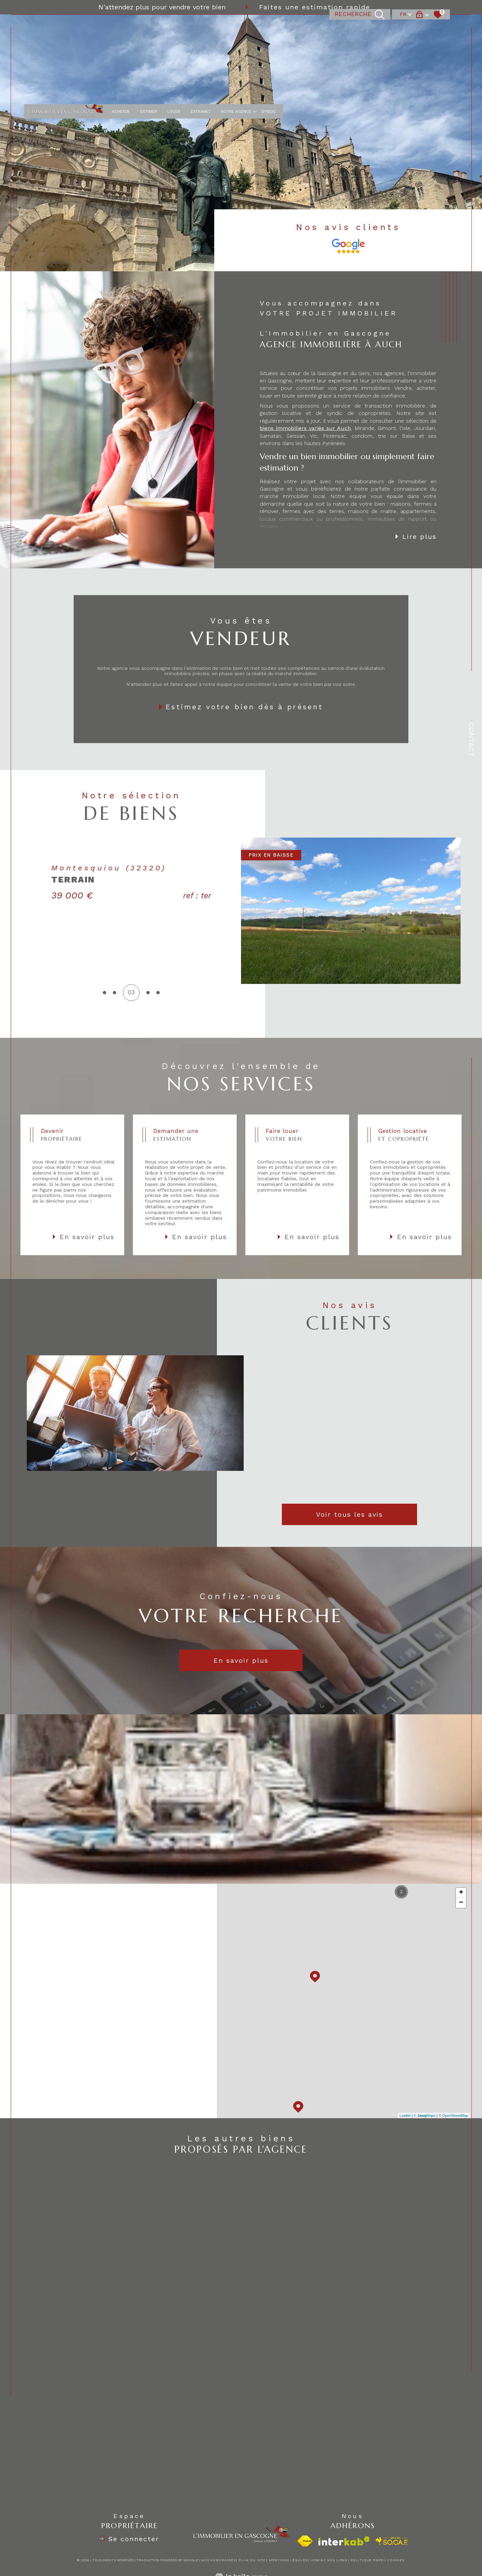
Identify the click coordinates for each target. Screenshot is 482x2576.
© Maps (425, 2116)
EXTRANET (201, 26)
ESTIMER (148, 26)
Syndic (268, 26)
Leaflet (405, 2116)
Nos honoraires (218, 2560)
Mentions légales (288, 2560)
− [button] (461, 1903)
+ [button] (461, 1893)
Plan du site (252, 2560)
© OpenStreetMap (453, 2116)
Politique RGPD (367, 2560)
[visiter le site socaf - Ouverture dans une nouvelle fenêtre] (391, 2541)
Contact (471, 739)
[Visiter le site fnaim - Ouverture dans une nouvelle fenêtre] (305, 2541)
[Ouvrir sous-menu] (255, 26)
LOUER (173, 26)
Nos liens (337, 2560)
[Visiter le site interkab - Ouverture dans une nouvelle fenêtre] (344, 2541)
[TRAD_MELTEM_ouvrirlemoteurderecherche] (360, 26)
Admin (317, 2560)
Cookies (395, 2560)
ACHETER (121, 26)
